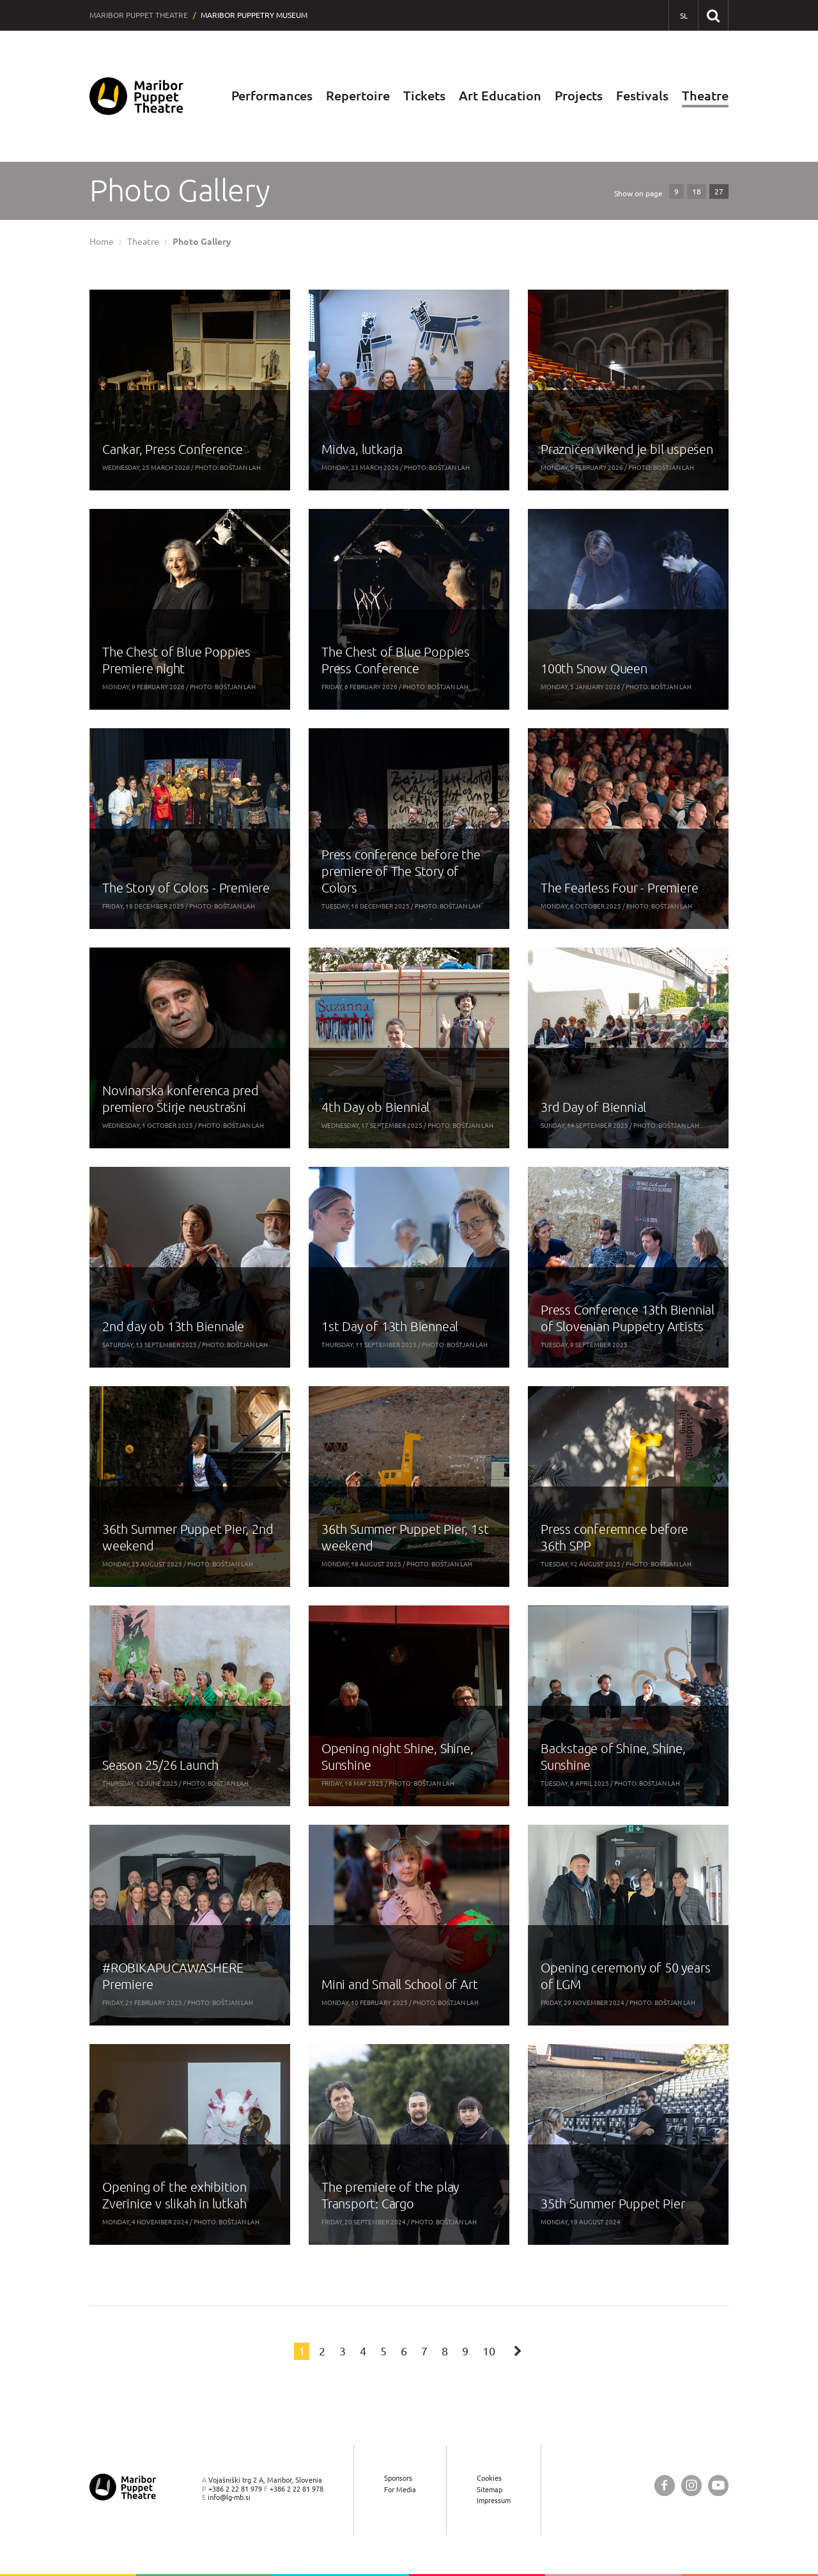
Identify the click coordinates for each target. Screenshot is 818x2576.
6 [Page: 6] (404, 2351)
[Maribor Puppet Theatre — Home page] (136, 96)
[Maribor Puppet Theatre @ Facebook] (664, 2485)
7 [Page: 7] (424, 2351)
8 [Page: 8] (445, 2351)
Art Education (500, 95)
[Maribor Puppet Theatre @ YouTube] (718, 2485)
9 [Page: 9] (465, 2351)
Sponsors (398, 2478)
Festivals (642, 95)
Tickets (424, 95)
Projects (579, 95)
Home (101, 242)
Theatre (705, 95)
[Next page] (517, 2350)
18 (696, 191)
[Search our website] (712, 15)
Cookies (489, 2478)
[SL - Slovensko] (683, 16)
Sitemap (489, 2489)
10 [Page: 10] (488, 2351)
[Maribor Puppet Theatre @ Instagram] (691, 2485)
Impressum (494, 2500)
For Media (400, 2489)
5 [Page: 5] (383, 2351)
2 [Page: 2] (322, 2351)
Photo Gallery (202, 242)
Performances (272, 95)
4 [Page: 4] (363, 2351)
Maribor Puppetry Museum (254, 15)
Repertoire (358, 95)
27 (718, 191)
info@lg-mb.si (229, 2497)
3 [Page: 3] (342, 2351)
